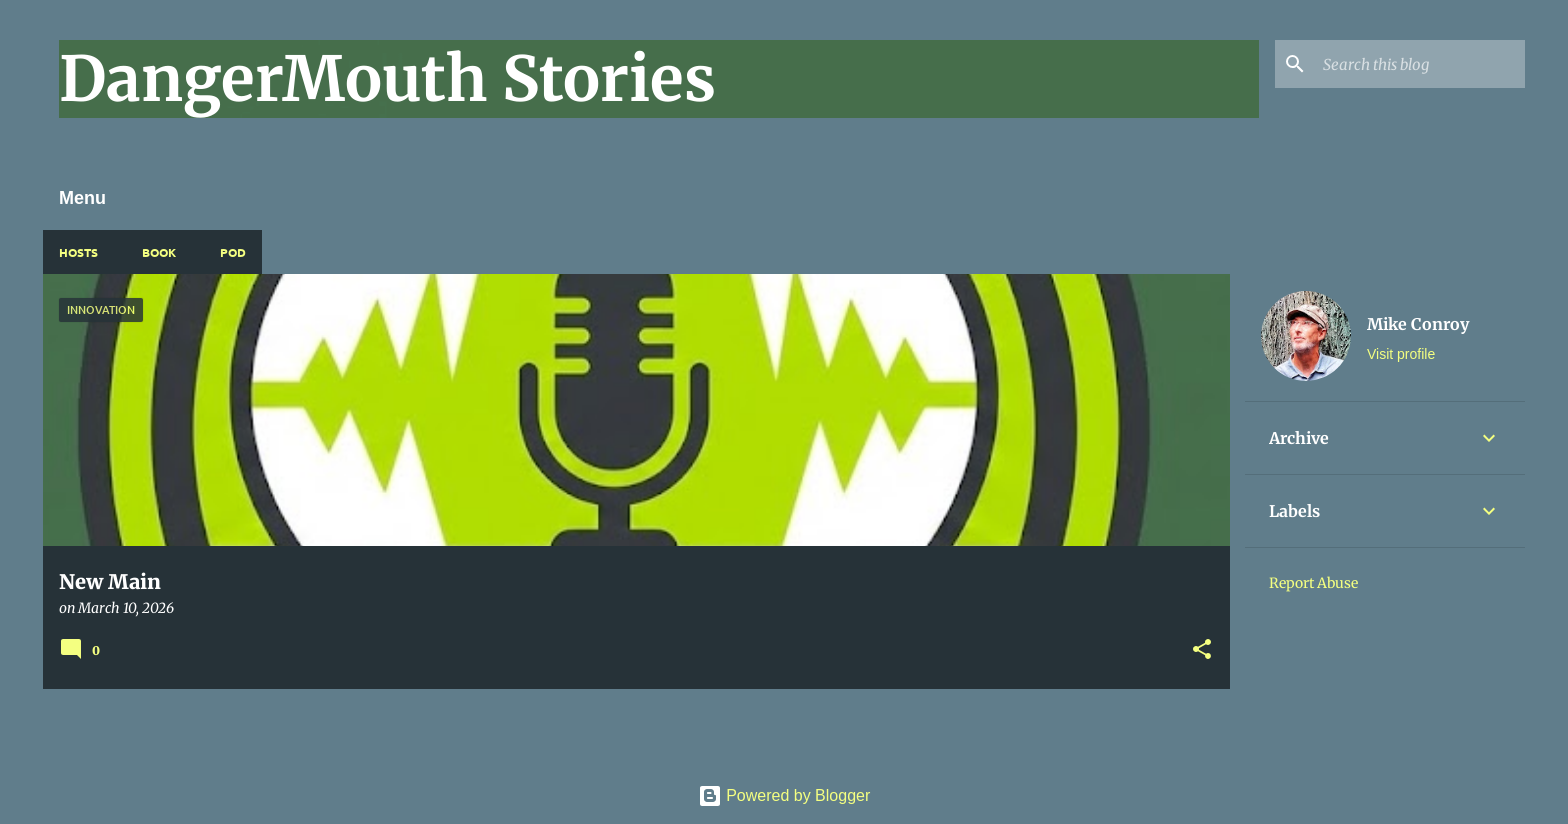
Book (159, 252)
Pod (233, 252)
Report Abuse (1313, 583)
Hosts (78, 252)
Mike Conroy (1418, 324)
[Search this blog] (1420, 64)
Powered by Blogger (784, 795)
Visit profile (1401, 354)
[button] (1202, 650)
